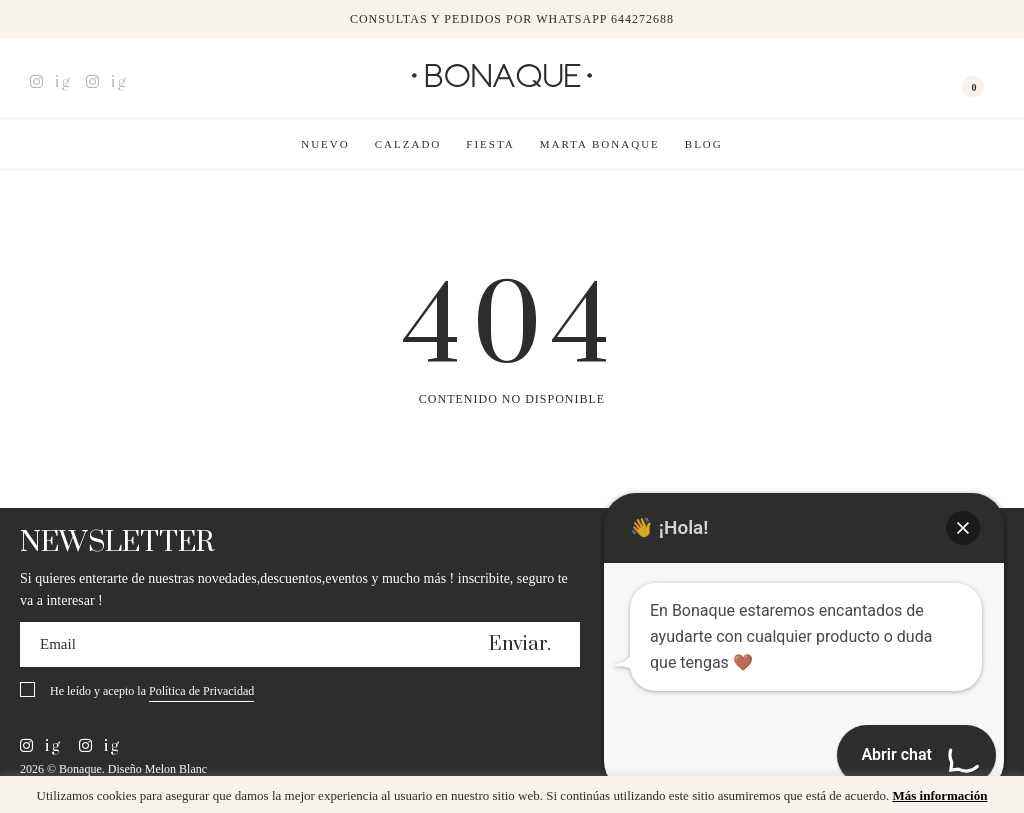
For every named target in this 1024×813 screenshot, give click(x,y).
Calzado (408, 144)
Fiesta (490, 144)
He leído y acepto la (152, 692)
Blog (704, 144)
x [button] (994, 798)
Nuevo (325, 144)
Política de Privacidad (201, 691)
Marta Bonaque (600, 144)
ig (50, 82)
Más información (939, 795)
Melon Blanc (176, 769)
